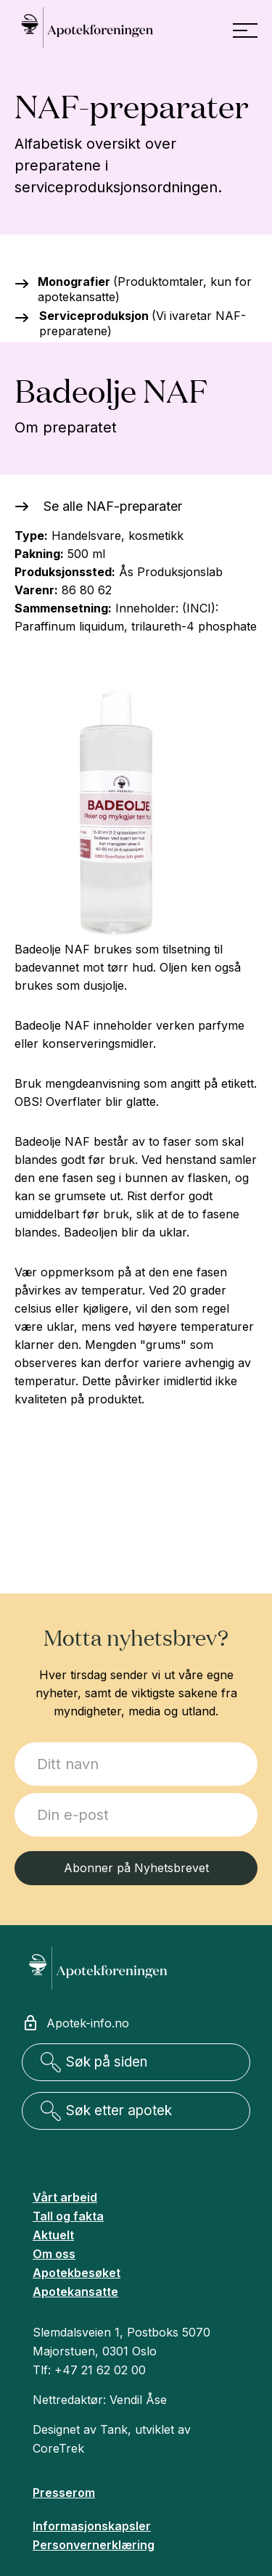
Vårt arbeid (65, 2197)
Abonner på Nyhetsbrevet (136, 1868)
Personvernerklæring (93, 2545)
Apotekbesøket (76, 2272)
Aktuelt (53, 2235)
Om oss (54, 2254)
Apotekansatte (75, 2291)
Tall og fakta (68, 2216)
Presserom (64, 2492)
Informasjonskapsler (92, 2526)
